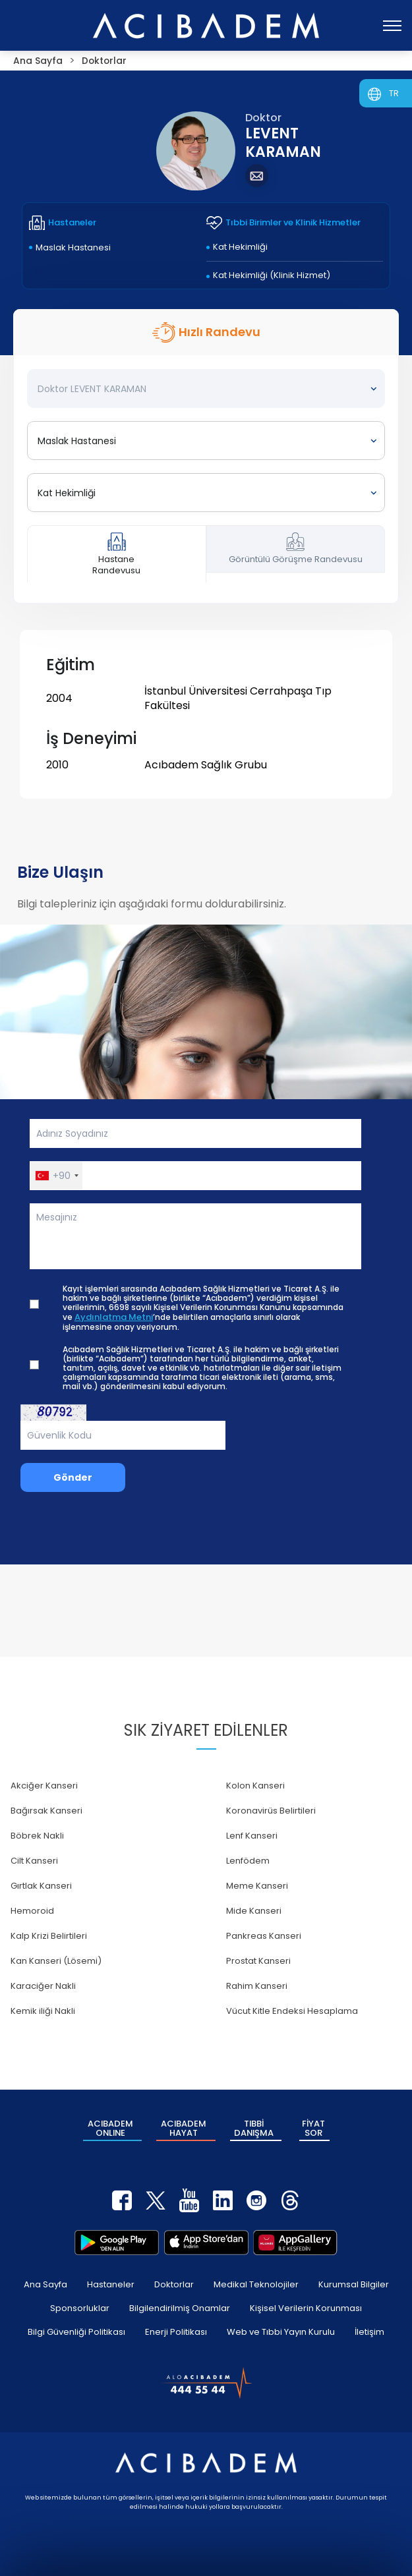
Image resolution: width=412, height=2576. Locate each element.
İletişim (369, 2331)
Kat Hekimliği (240, 247)
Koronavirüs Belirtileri (271, 1810)
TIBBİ (254, 2127)
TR (394, 93)
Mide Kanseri (253, 1910)
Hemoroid (32, 1910)
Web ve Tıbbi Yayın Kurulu (281, 2331)
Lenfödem (248, 1860)
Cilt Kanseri (34, 1860)
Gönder (72, 1477)
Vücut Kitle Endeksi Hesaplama (292, 2011)
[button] (56, 1175)
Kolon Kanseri (255, 1785)
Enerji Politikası (176, 2331)
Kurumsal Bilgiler (353, 2283)
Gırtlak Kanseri (41, 1885)
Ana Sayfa (45, 2283)
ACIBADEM (110, 2127)
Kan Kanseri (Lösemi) (56, 1961)
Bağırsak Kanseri (46, 1810)
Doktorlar (174, 2283)
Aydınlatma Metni (113, 1317)
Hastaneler (110, 2283)
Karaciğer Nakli (43, 1986)
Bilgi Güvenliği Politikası (76, 2331)
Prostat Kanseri (258, 1961)
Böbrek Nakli (37, 1835)
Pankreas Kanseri (263, 1936)
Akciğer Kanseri (44, 1785)
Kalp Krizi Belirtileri (49, 1936)
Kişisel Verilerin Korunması (306, 2307)
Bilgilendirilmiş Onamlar (179, 2307)
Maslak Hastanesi (73, 247)
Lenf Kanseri (252, 1835)
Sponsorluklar (79, 2307)
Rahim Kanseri (256, 1986)
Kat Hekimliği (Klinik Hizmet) (271, 275)
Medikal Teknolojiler (256, 2283)
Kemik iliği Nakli (43, 2011)
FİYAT (313, 2127)
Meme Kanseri (257, 1885)
